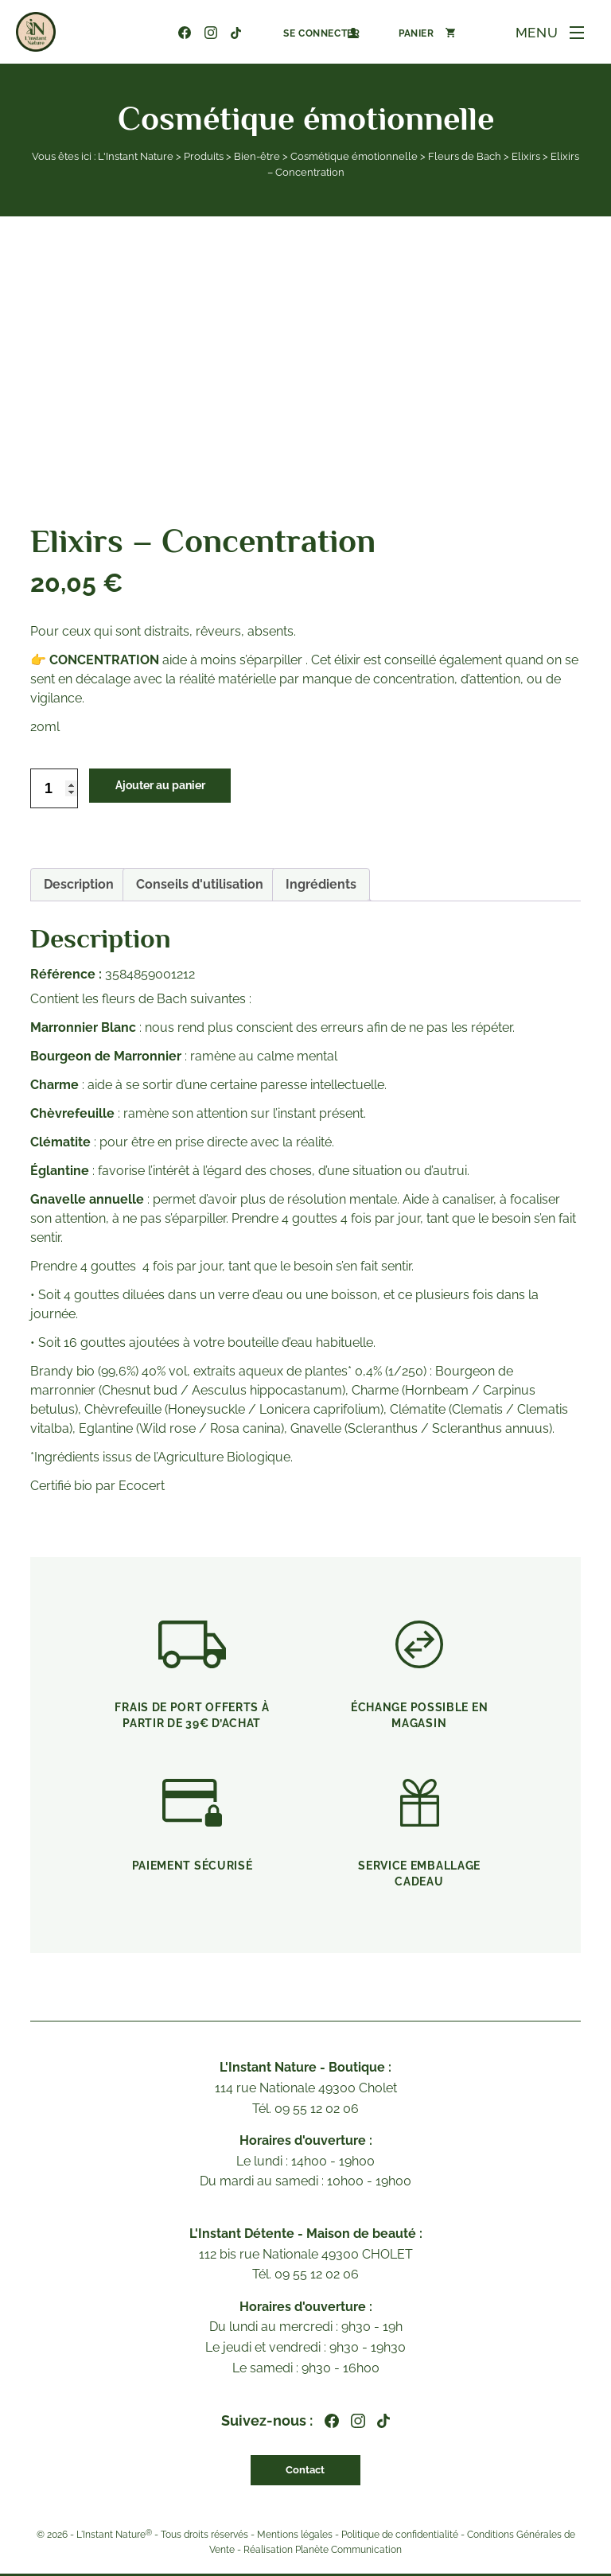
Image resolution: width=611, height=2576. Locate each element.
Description (79, 884)
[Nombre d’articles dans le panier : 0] (401, 32)
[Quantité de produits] (54, 788)
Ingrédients (321, 884)
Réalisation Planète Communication (322, 2552)
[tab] (78, 884)
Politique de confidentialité (399, 2536)
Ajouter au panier (175, 788)
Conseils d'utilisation (199, 884)
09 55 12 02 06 (132, 33)
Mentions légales (295, 2536)
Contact (305, 2471)
